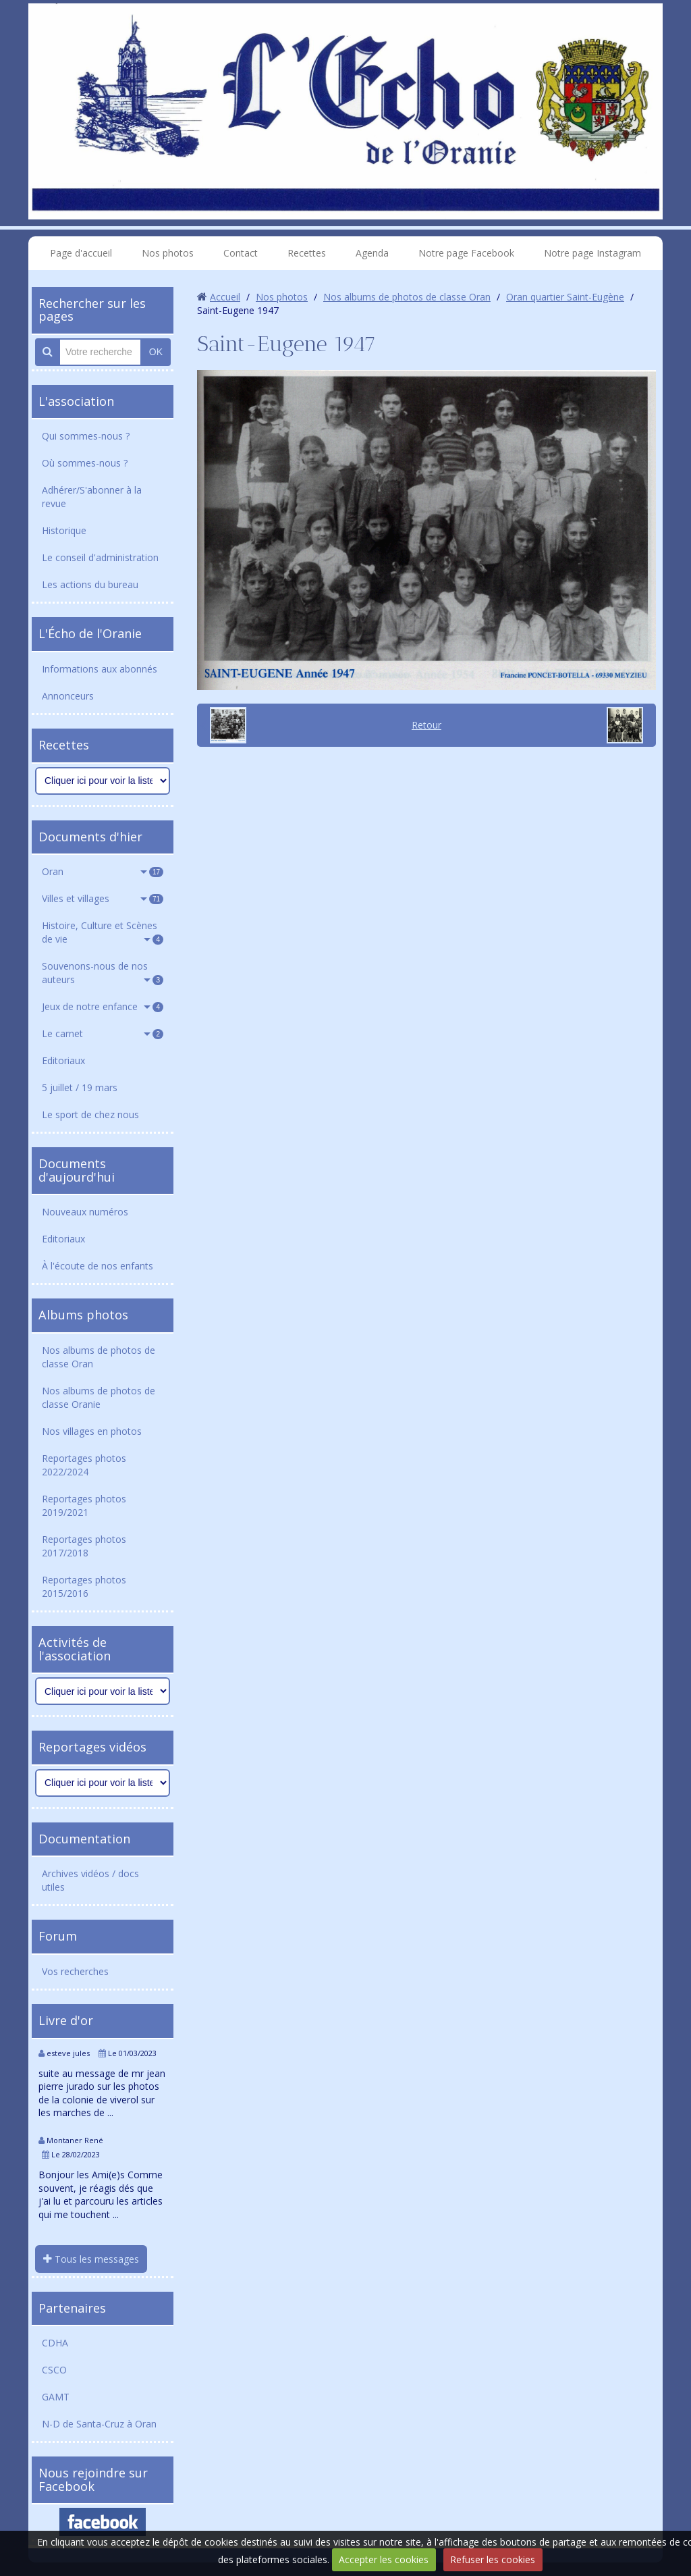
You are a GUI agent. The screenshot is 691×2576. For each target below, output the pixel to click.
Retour (426, 724)
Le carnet (102, 1033)
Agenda (372, 252)
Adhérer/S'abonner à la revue (92, 496)
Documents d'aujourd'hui (76, 1170)
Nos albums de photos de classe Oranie (98, 1397)
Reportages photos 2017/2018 (84, 1546)
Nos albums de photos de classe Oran (98, 1357)
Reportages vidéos (92, 1747)
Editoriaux (63, 1060)
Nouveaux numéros (85, 1211)
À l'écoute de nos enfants (97, 1265)
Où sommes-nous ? (85, 462)
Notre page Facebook (466, 252)
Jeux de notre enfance (102, 1006)
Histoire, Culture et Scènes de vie (102, 932)
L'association (76, 401)
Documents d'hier (90, 837)
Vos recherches (75, 1971)
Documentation (84, 1839)
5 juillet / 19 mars (79, 1087)
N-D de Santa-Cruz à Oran (99, 2423)
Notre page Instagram (592, 252)
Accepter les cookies (384, 2559)
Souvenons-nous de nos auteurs (102, 973)
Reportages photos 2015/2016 (84, 1586)
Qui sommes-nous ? (86, 435)
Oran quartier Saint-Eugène (565, 296)
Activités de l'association (74, 1649)
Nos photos (168, 252)
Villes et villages (102, 898)
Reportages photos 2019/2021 (84, 1505)
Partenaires (72, 2308)
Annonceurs (68, 695)
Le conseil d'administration (100, 557)
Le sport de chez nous (90, 1114)
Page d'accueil (81, 252)
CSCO (54, 2369)
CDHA (55, 2342)
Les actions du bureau (90, 584)
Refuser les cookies (492, 2559)
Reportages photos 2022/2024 (84, 1465)
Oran (102, 871)
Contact (240, 252)
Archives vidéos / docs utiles (90, 1880)
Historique (64, 530)
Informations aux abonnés (99, 668)
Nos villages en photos (92, 1431)
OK (156, 351)
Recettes (306, 252)
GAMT (56, 2396)
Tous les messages (91, 2259)
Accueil (225, 296)
